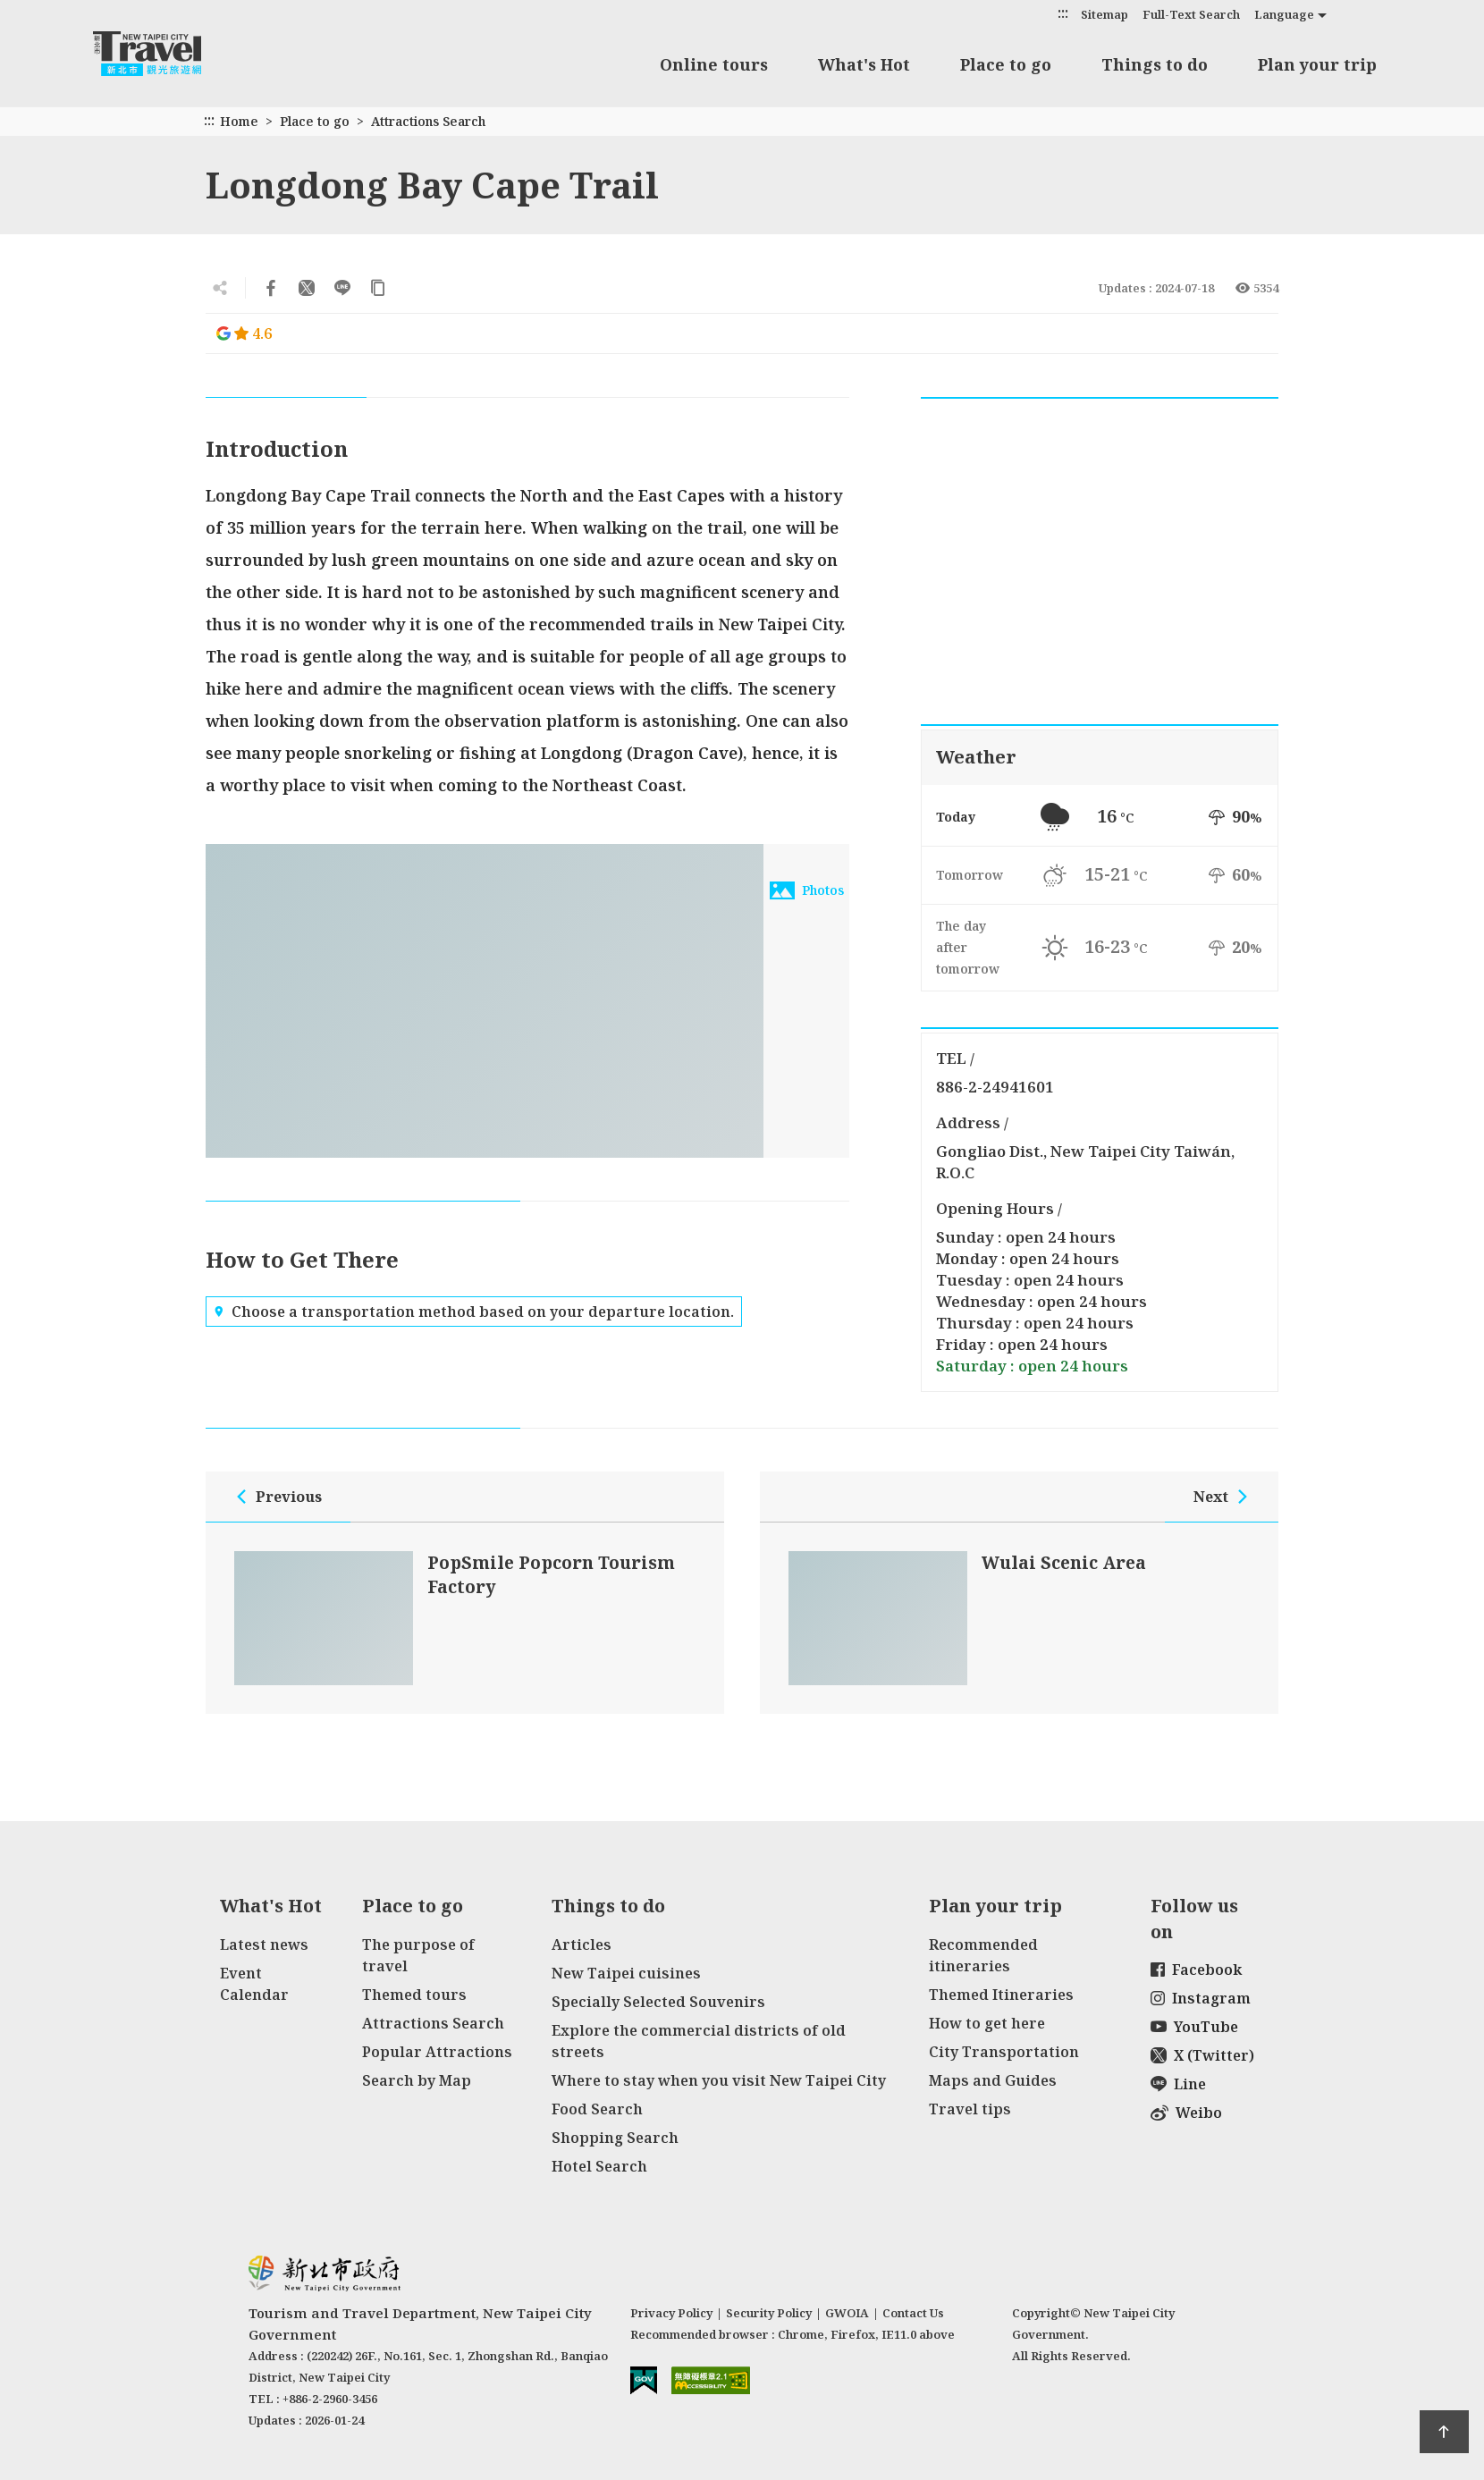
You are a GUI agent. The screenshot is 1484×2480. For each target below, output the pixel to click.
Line (1178, 2084)
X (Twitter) (1202, 2055)
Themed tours (414, 1994)
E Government (643, 2380)
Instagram (1201, 1998)
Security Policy (769, 2313)
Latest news (264, 1944)
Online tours (714, 64)
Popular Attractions (437, 2052)
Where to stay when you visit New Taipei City (719, 2080)
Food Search (597, 2109)
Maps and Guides (993, 2080)
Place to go (1005, 64)
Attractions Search (428, 121)
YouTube (1194, 2027)
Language (1284, 14)
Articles (581, 1944)
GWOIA (847, 2313)
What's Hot (864, 64)
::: (1063, 13)
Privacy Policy (671, 2313)
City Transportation (1004, 2052)
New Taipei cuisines (626, 1973)
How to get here (987, 2023)
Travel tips (970, 2109)
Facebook (1196, 1969)
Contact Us (913, 2313)
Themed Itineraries (1001, 1994)
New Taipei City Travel (164, 53)
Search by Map (416, 2080)
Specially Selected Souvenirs (658, 2002)
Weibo (1186, 2112)
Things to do (1154, 64)
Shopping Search (615, 2137)
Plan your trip (1317, 64)
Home (239, 121)
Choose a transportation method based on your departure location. (474, 1311)
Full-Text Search (1191, 14)
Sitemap (1104, 14)
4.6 (244, 333)
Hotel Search (599, 2166)
